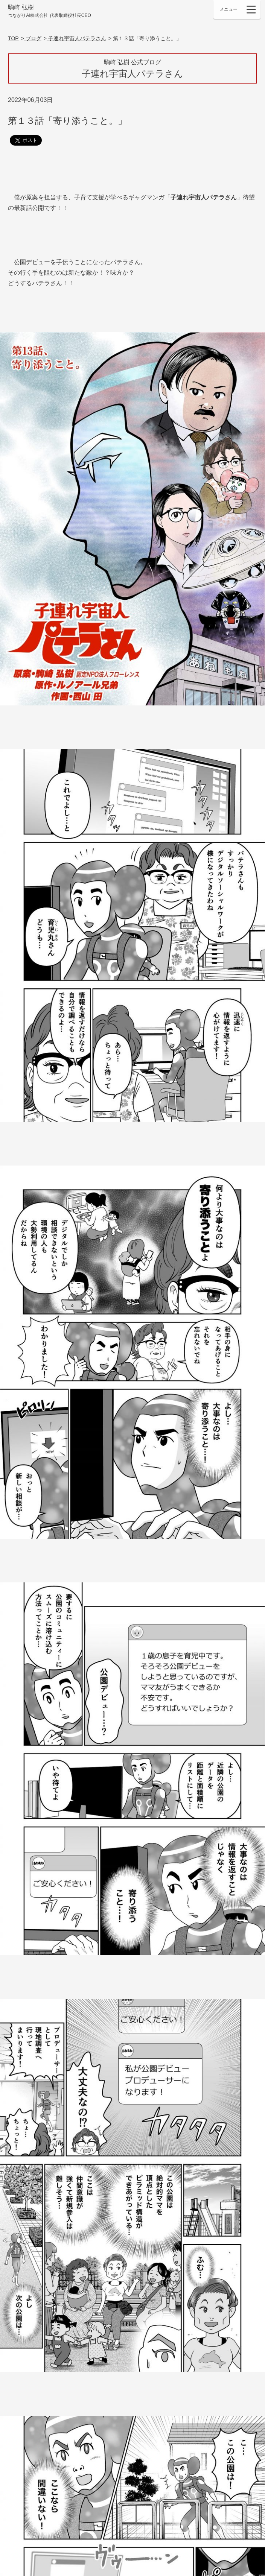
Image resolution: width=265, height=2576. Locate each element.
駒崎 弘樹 (49, 11)
